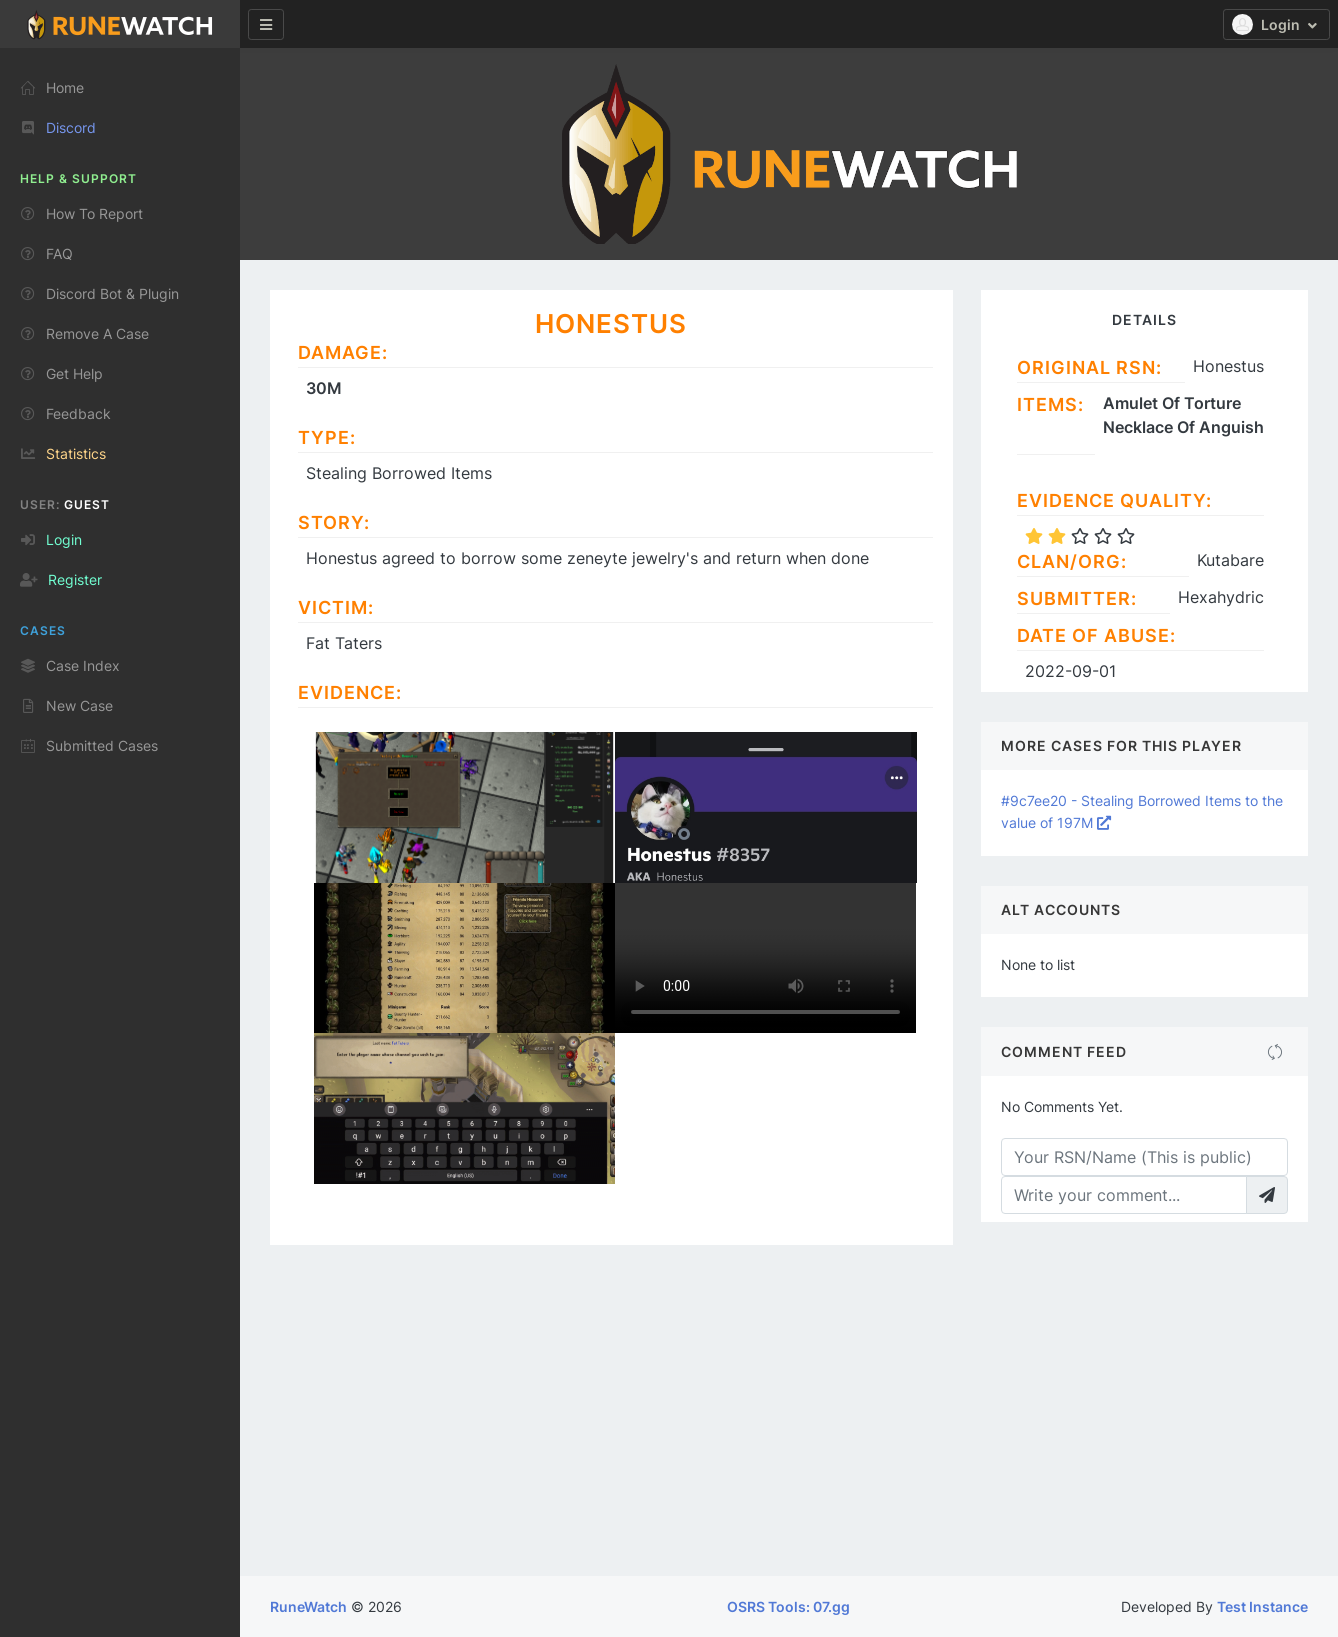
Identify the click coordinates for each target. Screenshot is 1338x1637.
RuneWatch (308, 1606)
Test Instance (1262, 1606)
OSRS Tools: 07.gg (788, 1606)
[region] (120, 834)
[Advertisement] (789, 1426)
